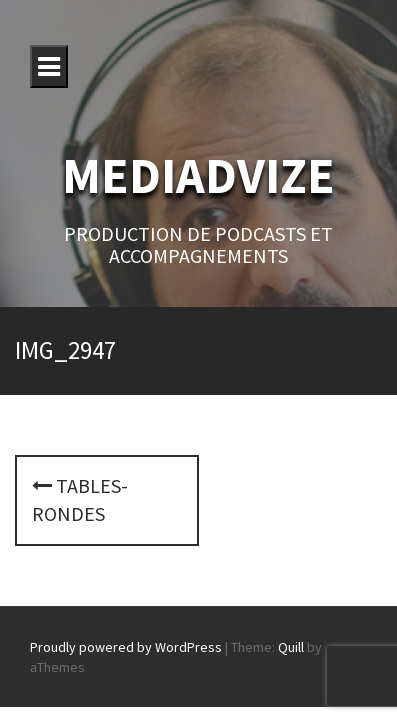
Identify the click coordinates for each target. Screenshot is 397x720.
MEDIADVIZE (198, 175)
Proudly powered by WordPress (126, 647)
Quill (291, 647)
